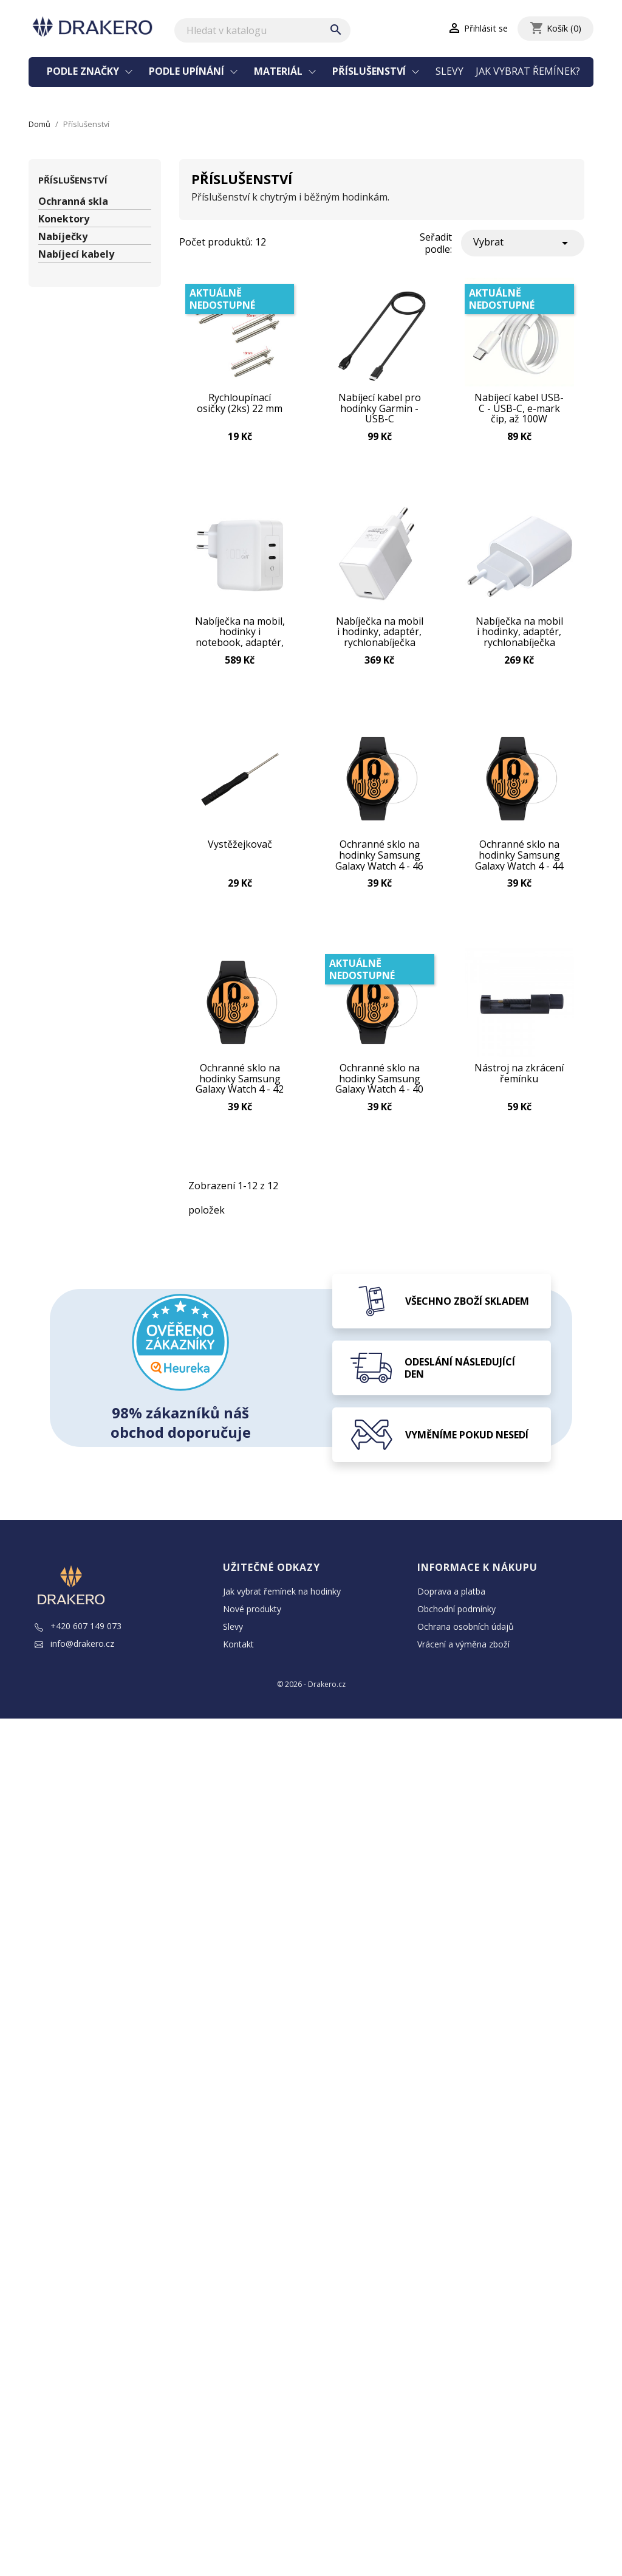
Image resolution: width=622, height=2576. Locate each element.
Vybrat (522, 242)
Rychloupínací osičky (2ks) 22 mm (240, 405)
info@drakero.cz (74, 1649)
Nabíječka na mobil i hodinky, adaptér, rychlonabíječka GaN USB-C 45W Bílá (519, 634)
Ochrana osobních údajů (465, 1632)
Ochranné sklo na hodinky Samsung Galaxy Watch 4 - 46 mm (379, 859)
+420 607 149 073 (78, 1632)
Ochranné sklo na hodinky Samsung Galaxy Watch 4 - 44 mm (519, 859)
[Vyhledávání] (262, 30)
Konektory (63, 219)
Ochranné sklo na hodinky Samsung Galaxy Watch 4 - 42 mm (240, 1084)
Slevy (449, 71)
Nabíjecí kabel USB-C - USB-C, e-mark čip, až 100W (519, 409)
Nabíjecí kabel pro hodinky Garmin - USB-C (379, 409)
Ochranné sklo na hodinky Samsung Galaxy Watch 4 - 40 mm (379, 1084)
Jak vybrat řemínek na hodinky (282, 1597)
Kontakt (238, 1650)
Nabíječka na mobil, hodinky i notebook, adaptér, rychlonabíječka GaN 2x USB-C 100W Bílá (240, 634)
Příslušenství (370, 71)
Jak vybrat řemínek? (528, 71)
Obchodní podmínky (456, 1615)
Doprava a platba (451, 1597)
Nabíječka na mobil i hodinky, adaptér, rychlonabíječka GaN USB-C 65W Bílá (379, 634)
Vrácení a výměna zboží (463, 1650)
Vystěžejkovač (240, 849)
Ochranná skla (73, 201)
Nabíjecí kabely (76, 254)
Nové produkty (252, 1615)
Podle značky (84, 71)
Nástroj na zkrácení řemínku (519, 1079)
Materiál (279, 71)
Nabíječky (62, 236)
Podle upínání (188, 71)
